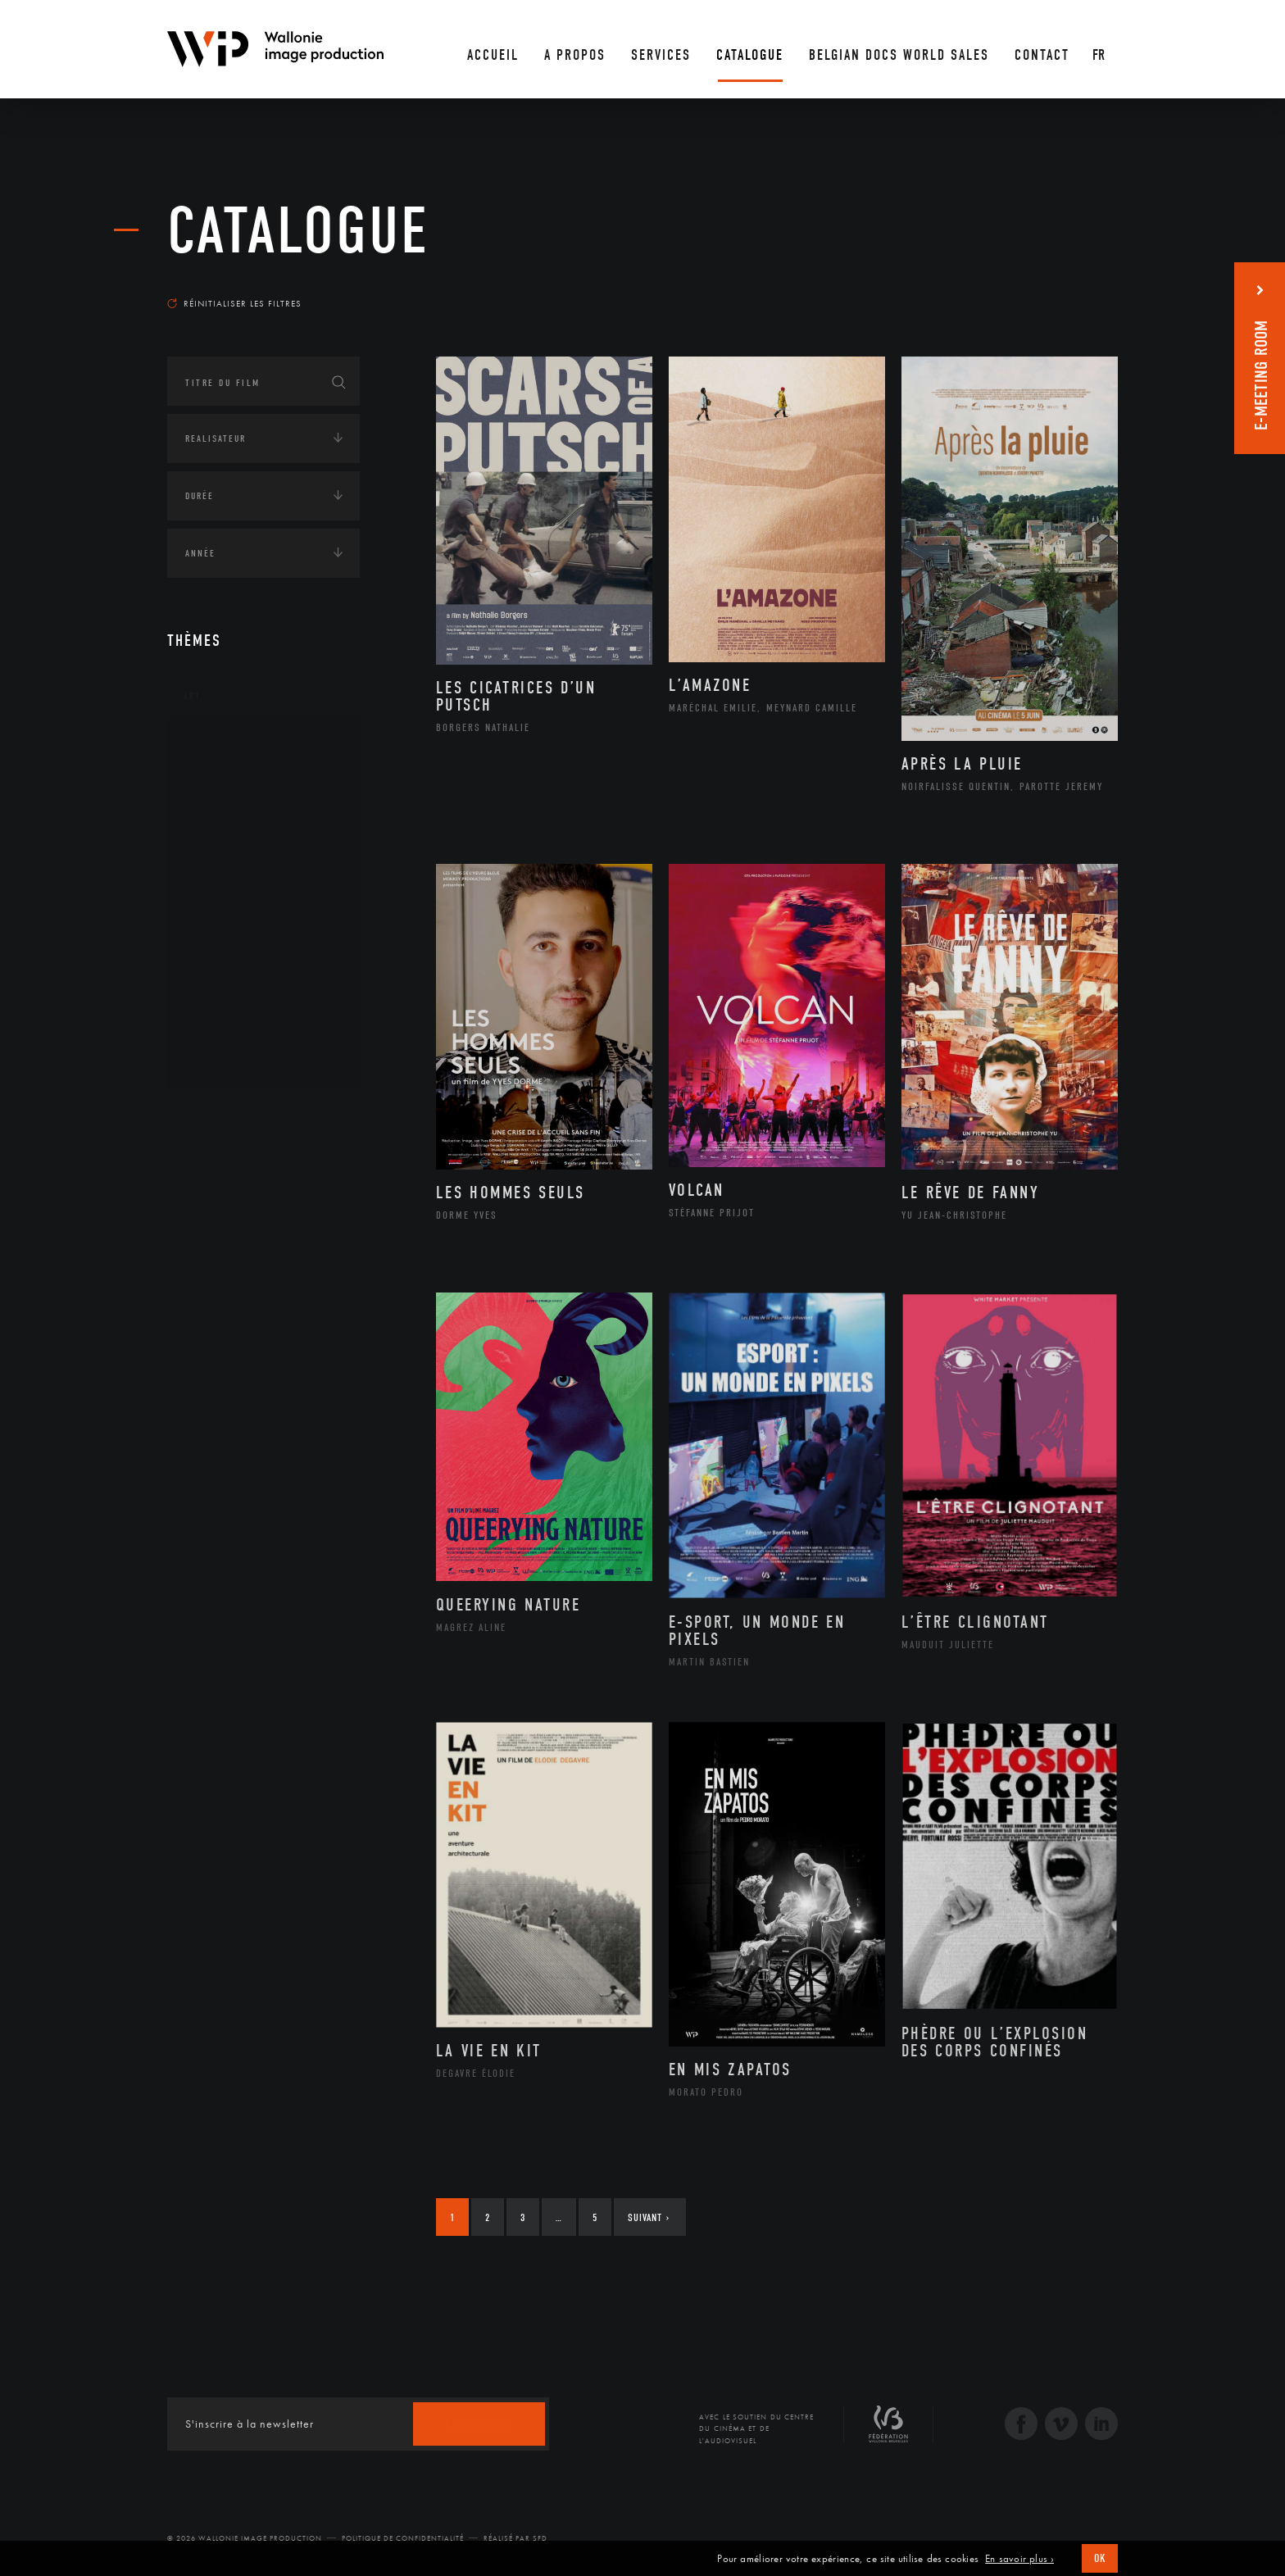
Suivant (649, 2217)
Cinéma (220, 823)
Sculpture (227, 1032)
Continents (213, 1114)
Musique (224, 901)
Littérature (231, 875)
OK (1100, 2558)
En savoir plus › (1019, 2559)
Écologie (206, 1164)
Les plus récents (1077, 287)
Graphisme (229, 849)
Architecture (236, 745)
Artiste (220, 797)
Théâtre (221, 1058)
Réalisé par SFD (515, 2538)
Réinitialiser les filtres (234, 303)
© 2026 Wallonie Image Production (244, 2538)
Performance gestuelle (265, 979)
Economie (208, 1215)
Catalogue (298, 231)
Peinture (223, 953)
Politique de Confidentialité (403, 2538)
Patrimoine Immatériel (263, 928)
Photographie (239, 1005)
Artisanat (228, 771)
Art (192, 696)
